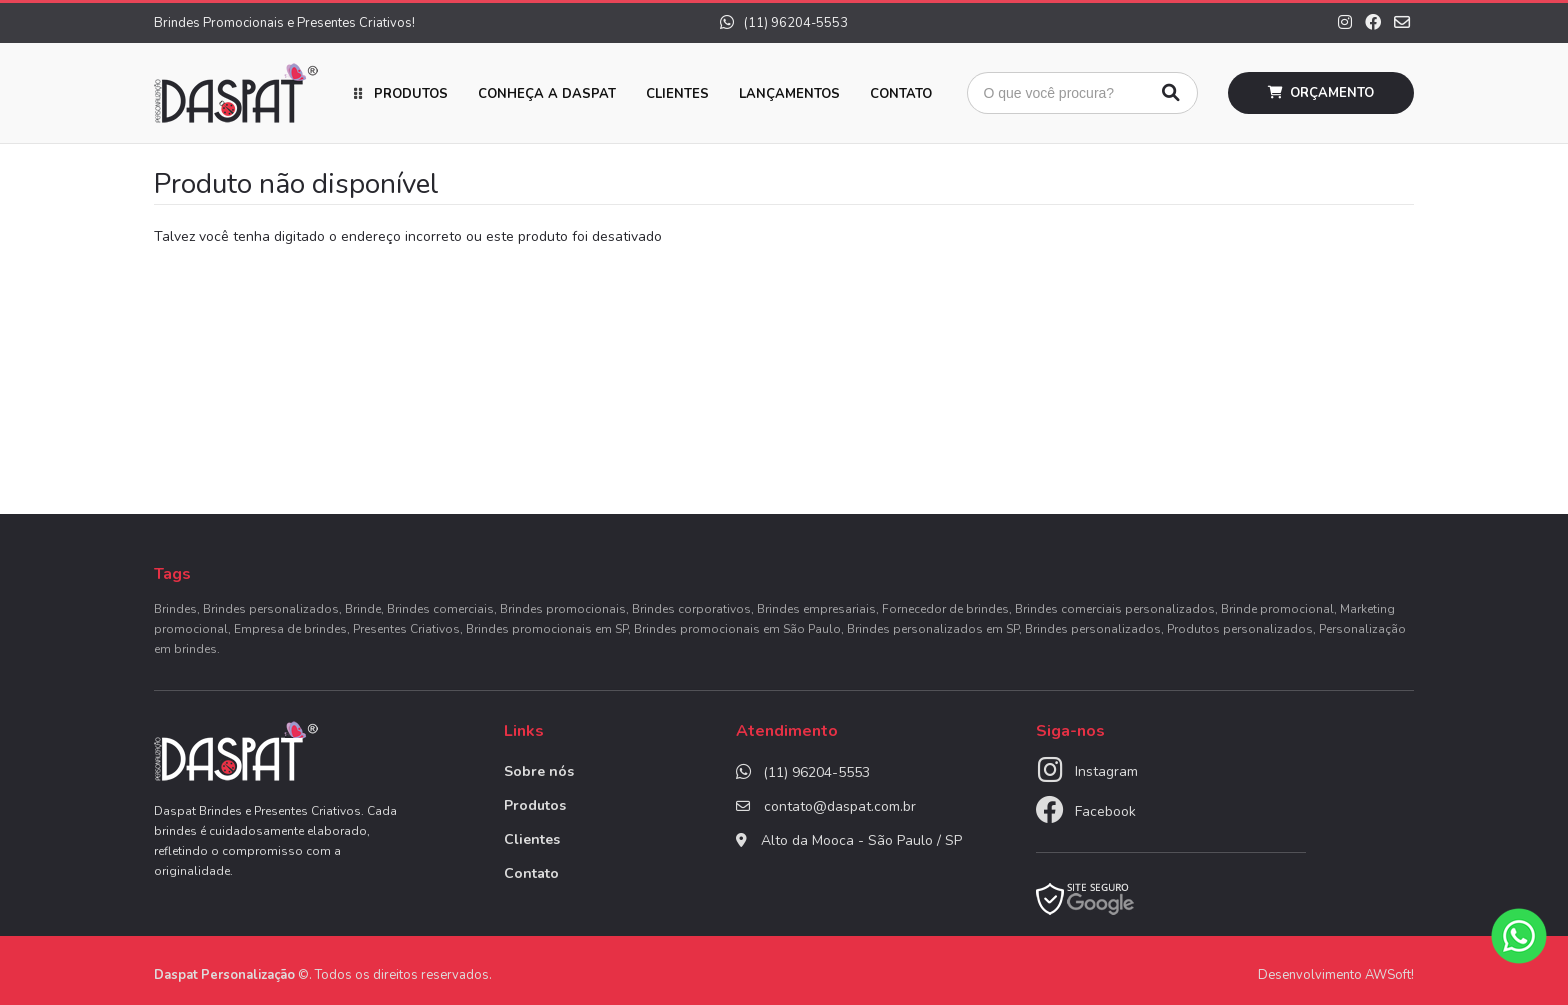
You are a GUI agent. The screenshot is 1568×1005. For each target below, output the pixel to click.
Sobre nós (539, 771)
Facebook (1105, 811)
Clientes (677, 94)
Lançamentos (789, 94)
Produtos (411, 94)
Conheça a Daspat (547, 94)
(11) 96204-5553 (784, 23)
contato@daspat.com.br (840, 806)
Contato (901, 94)
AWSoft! (1389, 975)
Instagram (1106, 771)
